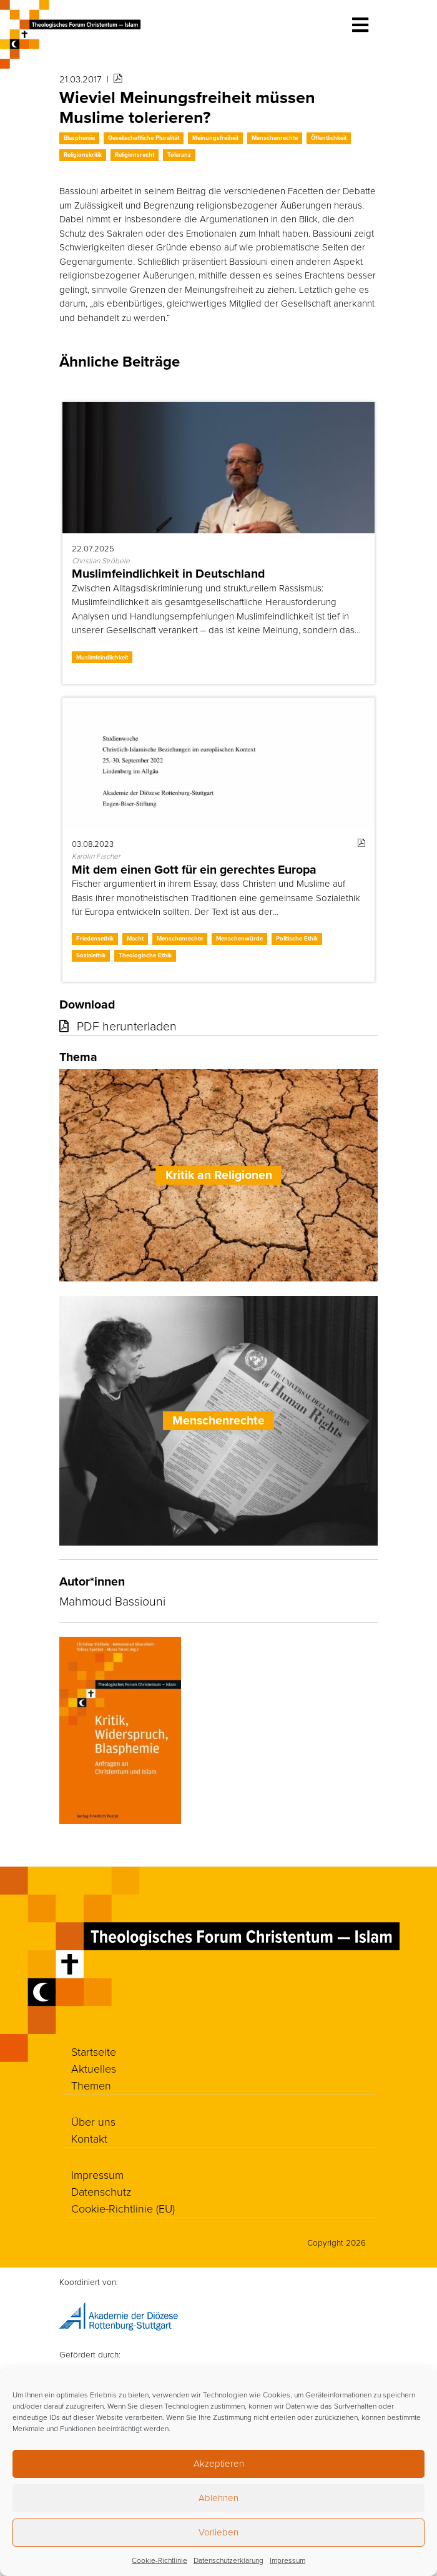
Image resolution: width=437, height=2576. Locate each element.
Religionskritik (83, 154)
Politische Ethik (297, 938)
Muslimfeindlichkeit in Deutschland (168, 574)
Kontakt (89, 2138)
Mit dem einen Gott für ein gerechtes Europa (194, 870)
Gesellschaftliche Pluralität (143, 137)
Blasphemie (79, 137)
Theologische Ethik (145, 955)
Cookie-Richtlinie (159, 2560)
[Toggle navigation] (360, 25)
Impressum (287, 2560)
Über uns (93, 2121)
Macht (135, 938)
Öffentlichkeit (328, 137)
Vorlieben (218, 2532)
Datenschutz (101, 2191)
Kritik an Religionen (218, 1175)
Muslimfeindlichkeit (102, 657)
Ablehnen (218, 2497)
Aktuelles (93, 2068)
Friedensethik (95, 938)
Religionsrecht (134, 154)
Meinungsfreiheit (215, 137)
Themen (91, 2085)
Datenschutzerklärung (228, 2560)
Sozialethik (91, 955)
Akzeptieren (219, 2463)
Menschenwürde (239, 938)
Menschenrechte (275, 137)
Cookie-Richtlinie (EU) (123, 2208)
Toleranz (179, 154)
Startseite (93, 2051)
